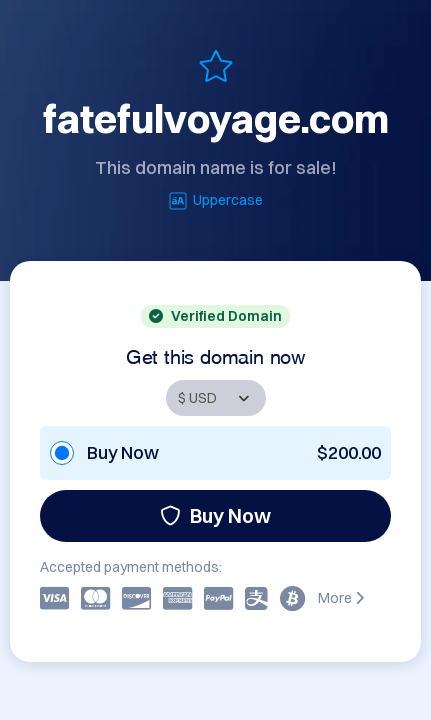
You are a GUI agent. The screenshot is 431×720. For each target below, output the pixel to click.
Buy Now (215, 515)
